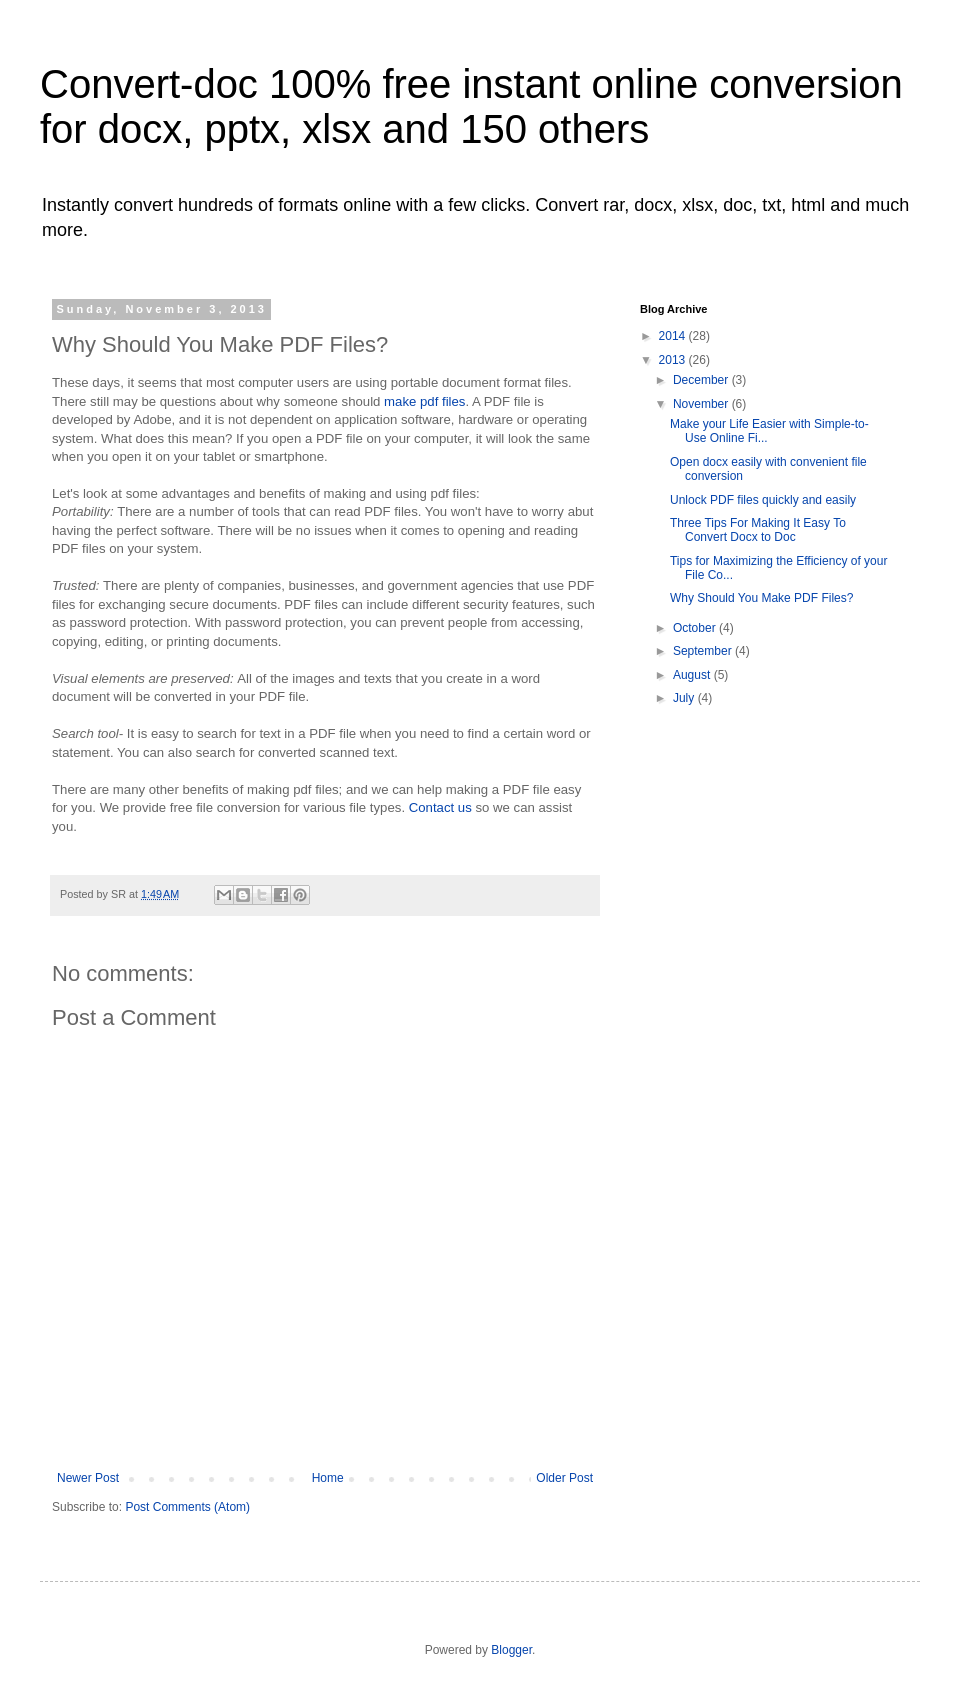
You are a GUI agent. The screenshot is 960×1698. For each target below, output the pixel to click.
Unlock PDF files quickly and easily (763, 500)
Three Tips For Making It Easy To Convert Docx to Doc (758, 530)
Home (328, 1478)
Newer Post (88, 1478)
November (702, 404)
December (702, 380)
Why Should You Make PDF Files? (761, 598)
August (693, 675)
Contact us (442, 807)
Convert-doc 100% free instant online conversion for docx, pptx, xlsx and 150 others (471, 106)
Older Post (564, 1478)
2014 (674, 336)
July (685, 698)
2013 (674, 360)
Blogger (511, 1650)
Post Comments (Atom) (187, 1507)
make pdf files (424, 401)
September (704, 651)
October (696, 628)
